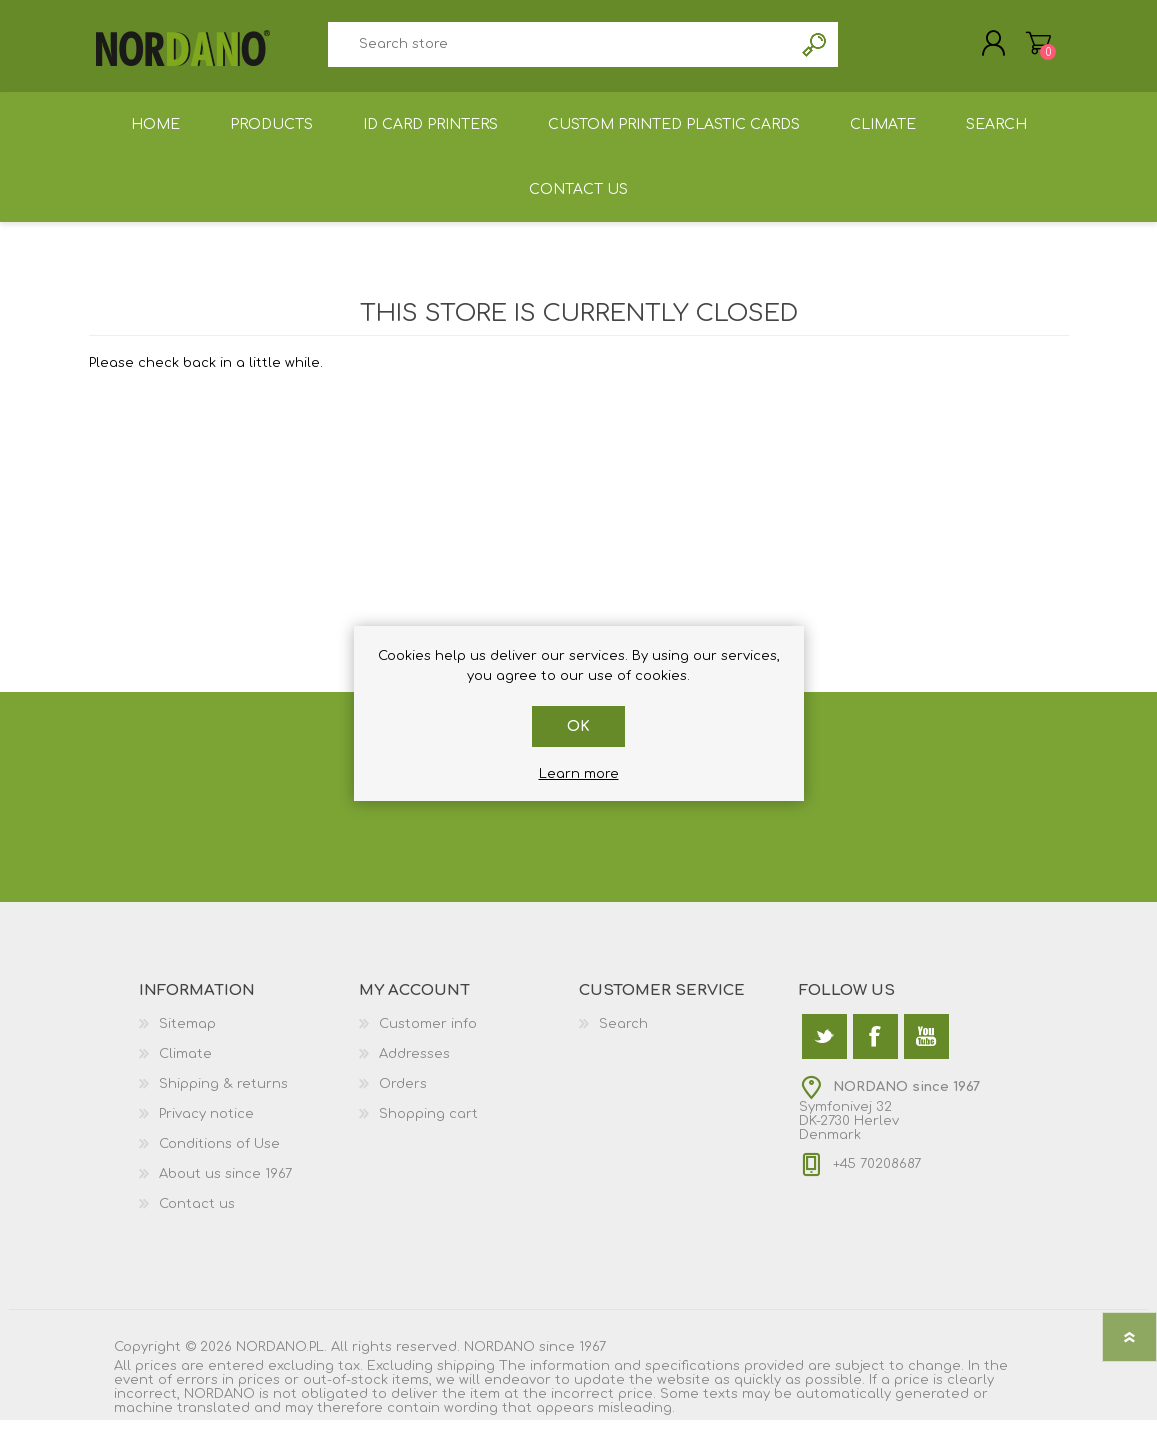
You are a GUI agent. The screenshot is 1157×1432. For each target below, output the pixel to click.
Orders (403, 1096)
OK (578, 726)
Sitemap (187, 1036)
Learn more (579, 774)
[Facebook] (875, 1048)
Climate (185, 1066)
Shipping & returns (223, 1096)
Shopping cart (1021, 49)
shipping (466, 1378)
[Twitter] (824, 1048)
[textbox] (561, 50)
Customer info (428, 1036)
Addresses (414, 1066)
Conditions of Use (219, 1156)
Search (815, 50)
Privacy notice (206, 1126)
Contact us (197, 1216)
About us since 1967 (225, 1186)
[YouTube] (926, 1048)
